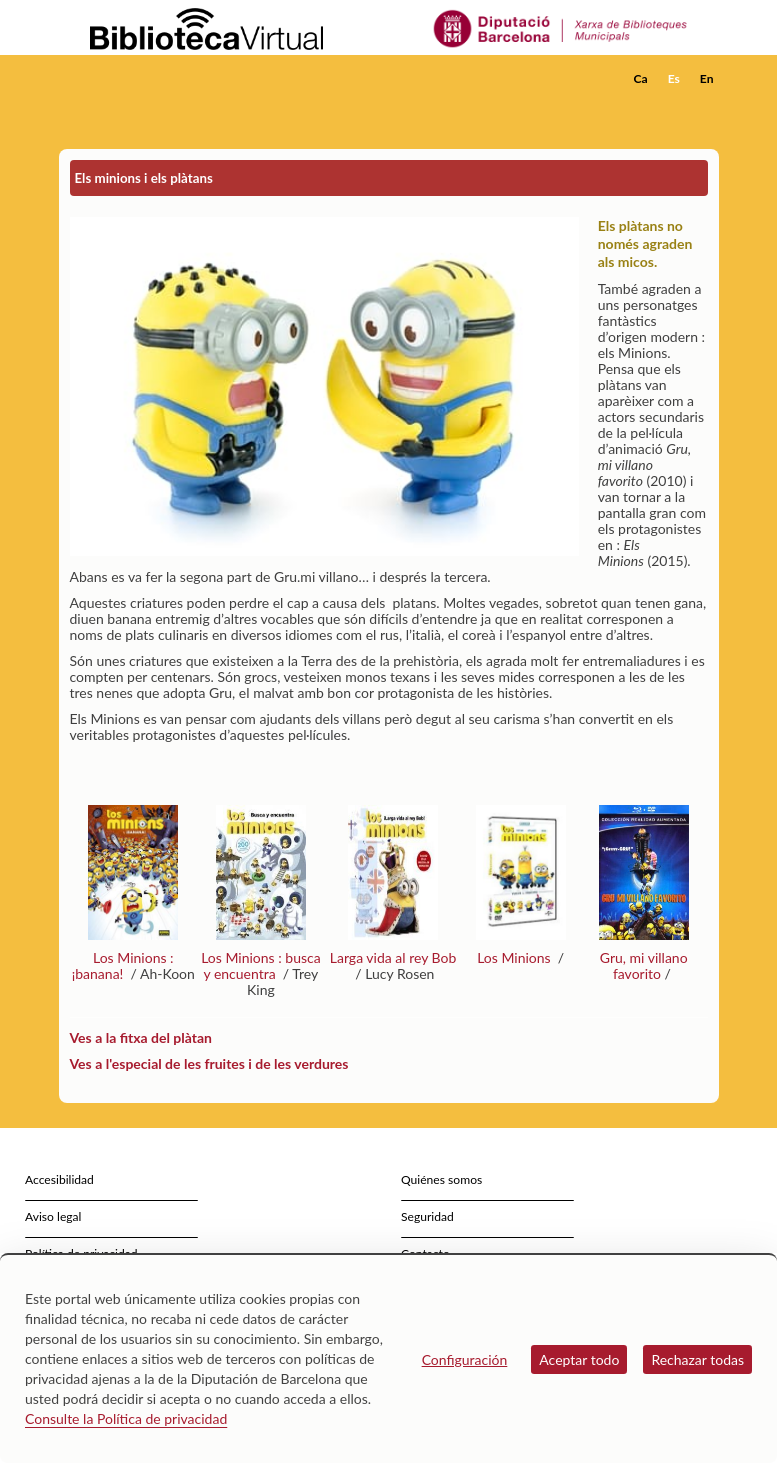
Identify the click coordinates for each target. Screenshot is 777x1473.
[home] (139, 79)
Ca (641, 78)
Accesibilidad (59, 1179)
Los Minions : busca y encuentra (261, 965)
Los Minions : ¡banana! (123, 965)
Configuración (465, 1359)
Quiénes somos (441, 1179)
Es (674, 78)
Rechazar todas (697, 1359)
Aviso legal (53, 1216)
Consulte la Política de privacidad (126, 1418)
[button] (708, 106)
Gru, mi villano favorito (644, 965)
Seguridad (427, 1216)
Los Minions (515, 957)
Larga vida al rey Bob (393, 957)
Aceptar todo (579, 1359)
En (707, 78)
